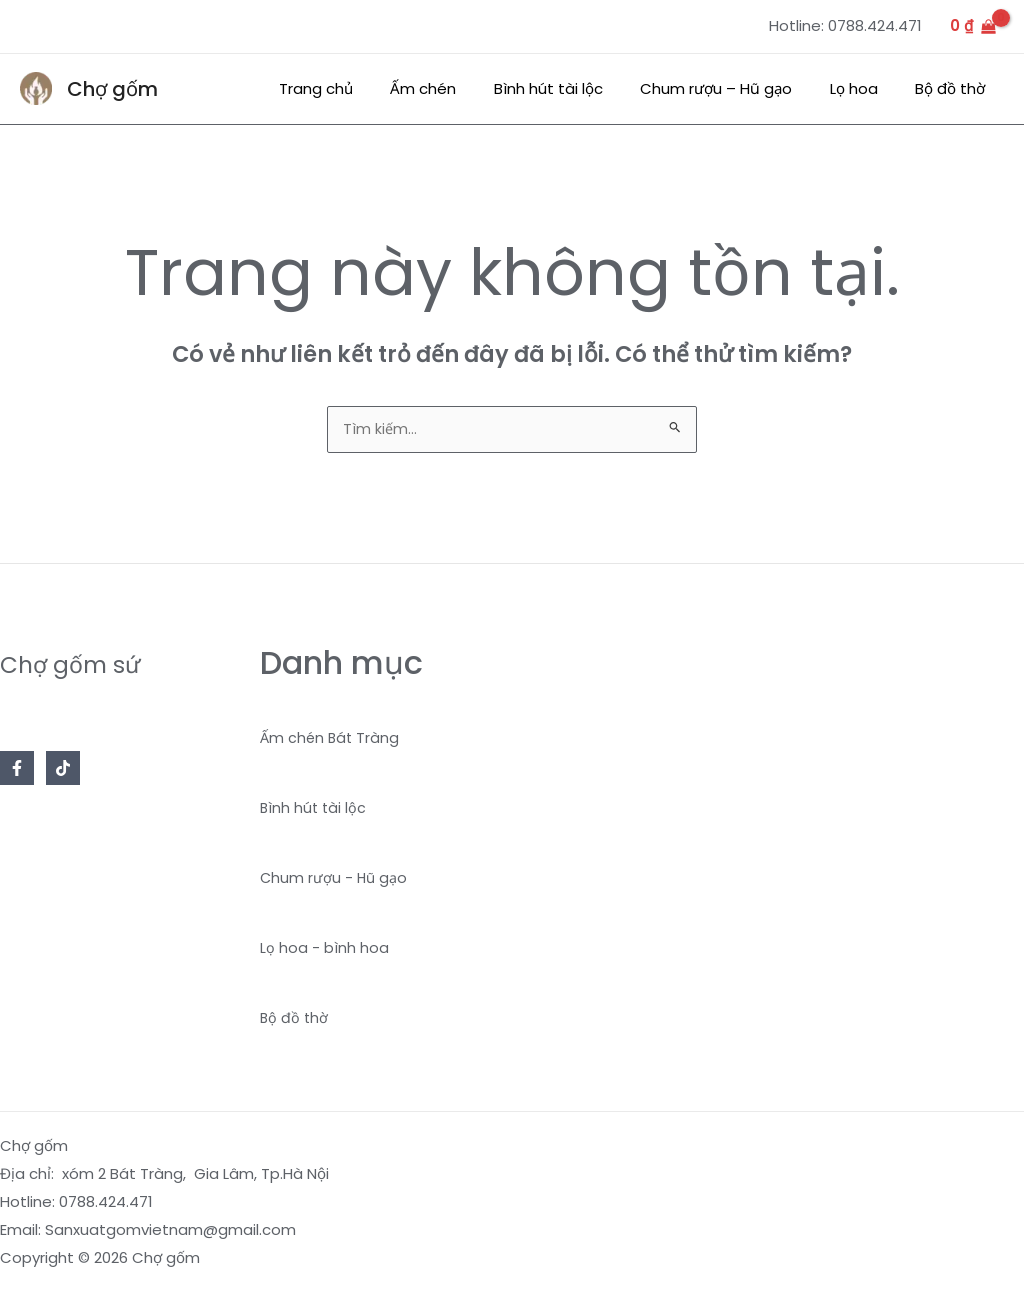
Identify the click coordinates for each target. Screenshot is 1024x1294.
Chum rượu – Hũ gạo (735, 88)
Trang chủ (357, 88)
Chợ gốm (112, 89)
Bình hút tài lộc (574, 88)
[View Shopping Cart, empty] (973, 26)
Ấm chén (457, 88)
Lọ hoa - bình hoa (324, 949)
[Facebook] (17, 770)
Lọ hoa (865, 88)
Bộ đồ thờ (954, 88)
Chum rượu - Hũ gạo (335, 879)
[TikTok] (63, 770)
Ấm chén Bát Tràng (331, 739)
